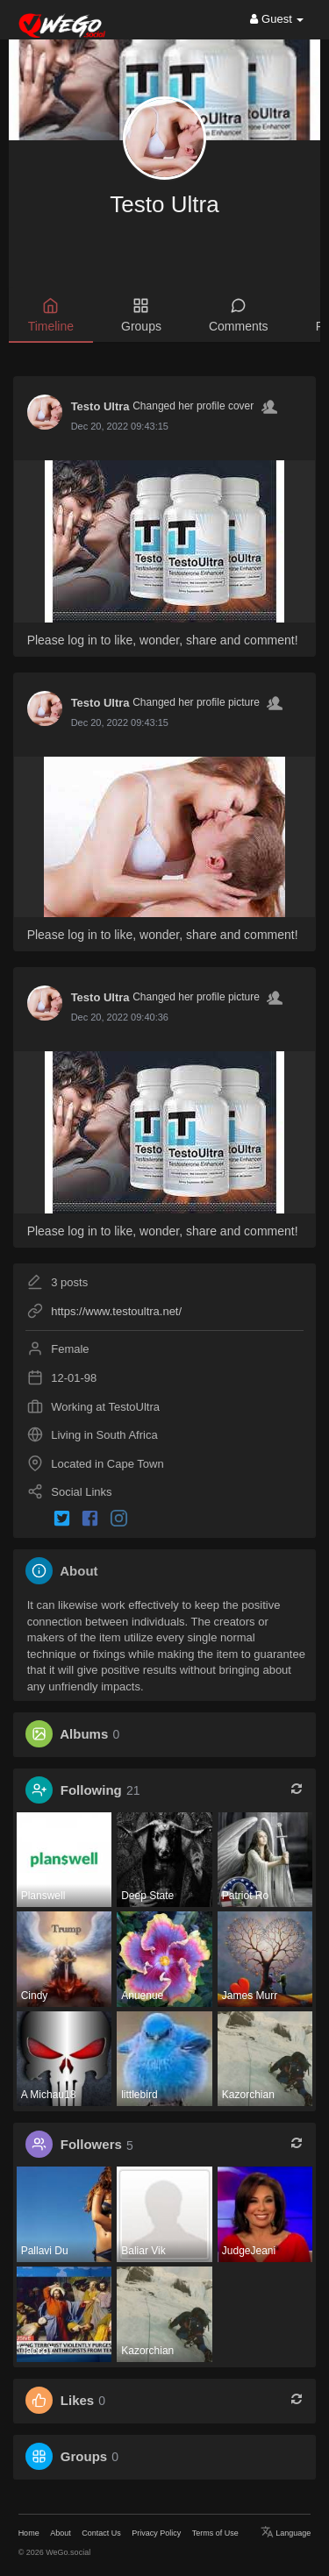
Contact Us (101, 2533)
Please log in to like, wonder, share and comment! (162, 640)
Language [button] (286, 2533)
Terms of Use (215, 2533)
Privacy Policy (156, 2533)
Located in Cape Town (107, 1463)
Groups (84, 2456)
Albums (84, 1733)
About (60, 2533)
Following (91, 1790)
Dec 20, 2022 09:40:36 (119, 1017)
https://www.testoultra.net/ (116, 1311)
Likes (77, 2400)
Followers (91, 2145)
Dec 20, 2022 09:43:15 (119, 426)
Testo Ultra (164, 204)
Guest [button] (277, 18)
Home (28, 2533)
